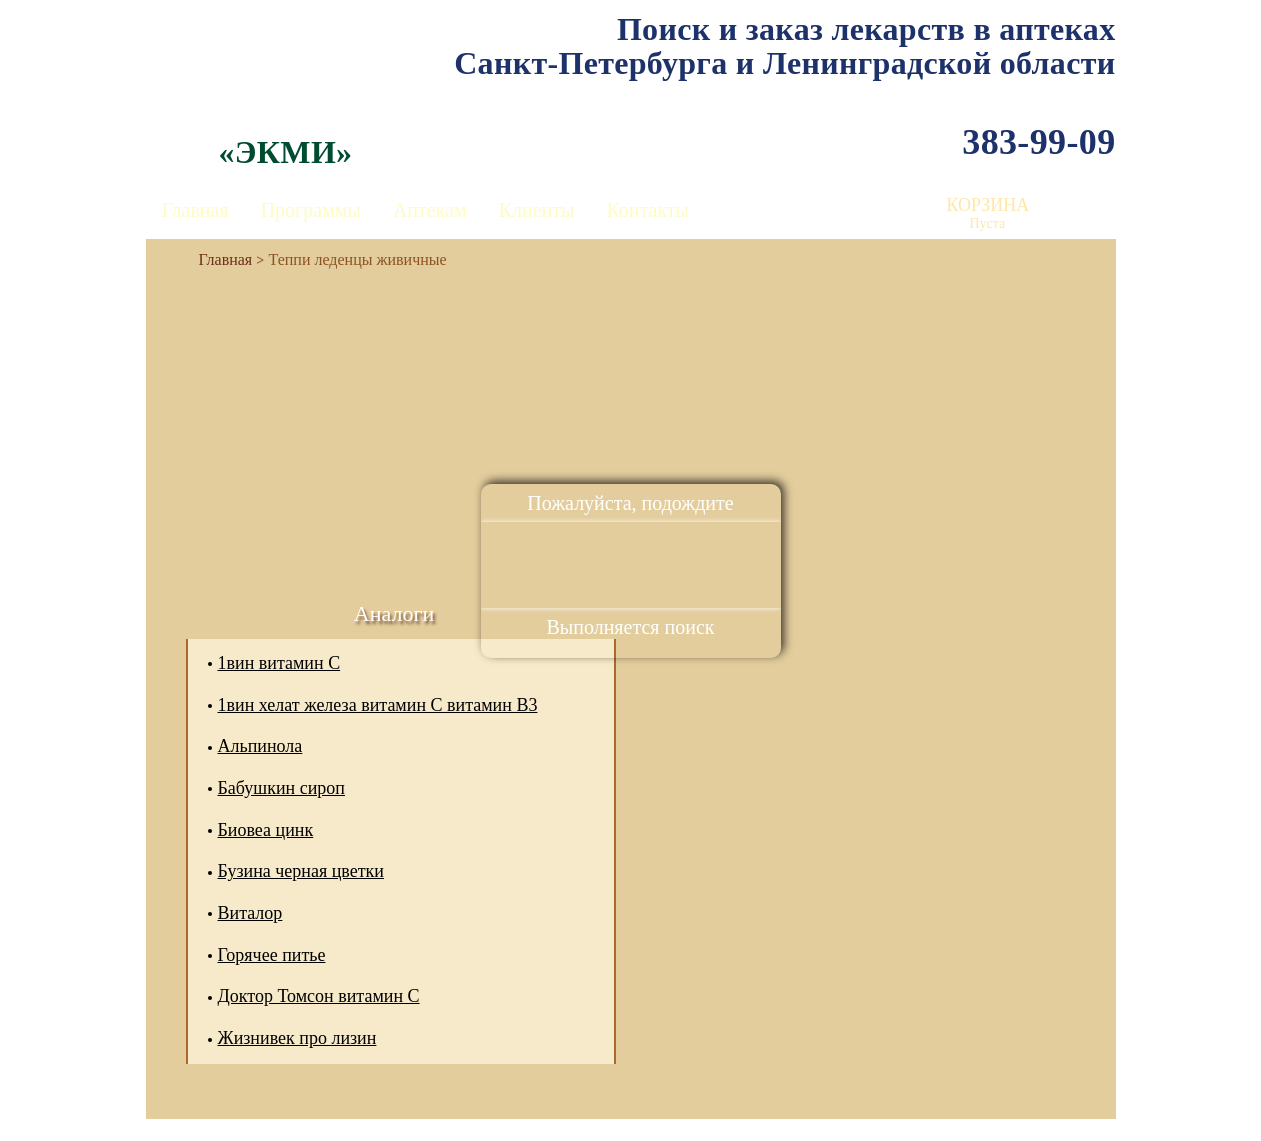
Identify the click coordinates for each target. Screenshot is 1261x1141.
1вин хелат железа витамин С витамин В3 (378, 705)
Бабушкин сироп (281, 788)
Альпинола (260, 746)
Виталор (250, 913)
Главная (195, 210)
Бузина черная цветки (301, 871)
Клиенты (537, 210)
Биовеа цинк (266, 830)
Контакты (647, 210)
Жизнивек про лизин (297, 1038)
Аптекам (430, 210)
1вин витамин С (279, 663)
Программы (311, 210)
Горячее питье (272, 955)
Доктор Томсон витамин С (319, 996)
